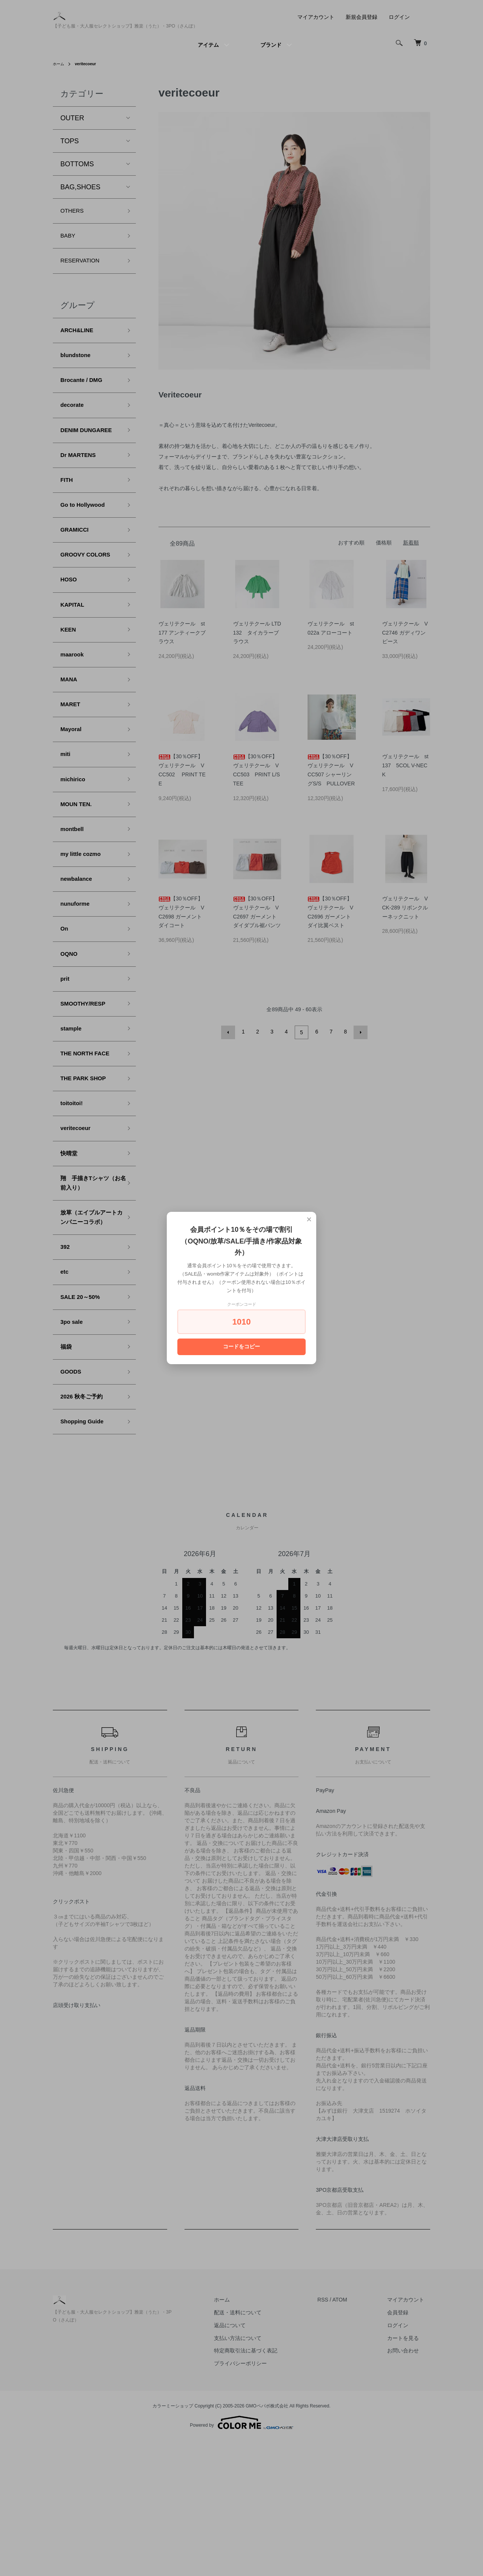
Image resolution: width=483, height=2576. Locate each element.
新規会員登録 (361, 17)
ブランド (270, 45)
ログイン (399, 17)
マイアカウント (315, 17)
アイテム (208, 45)
